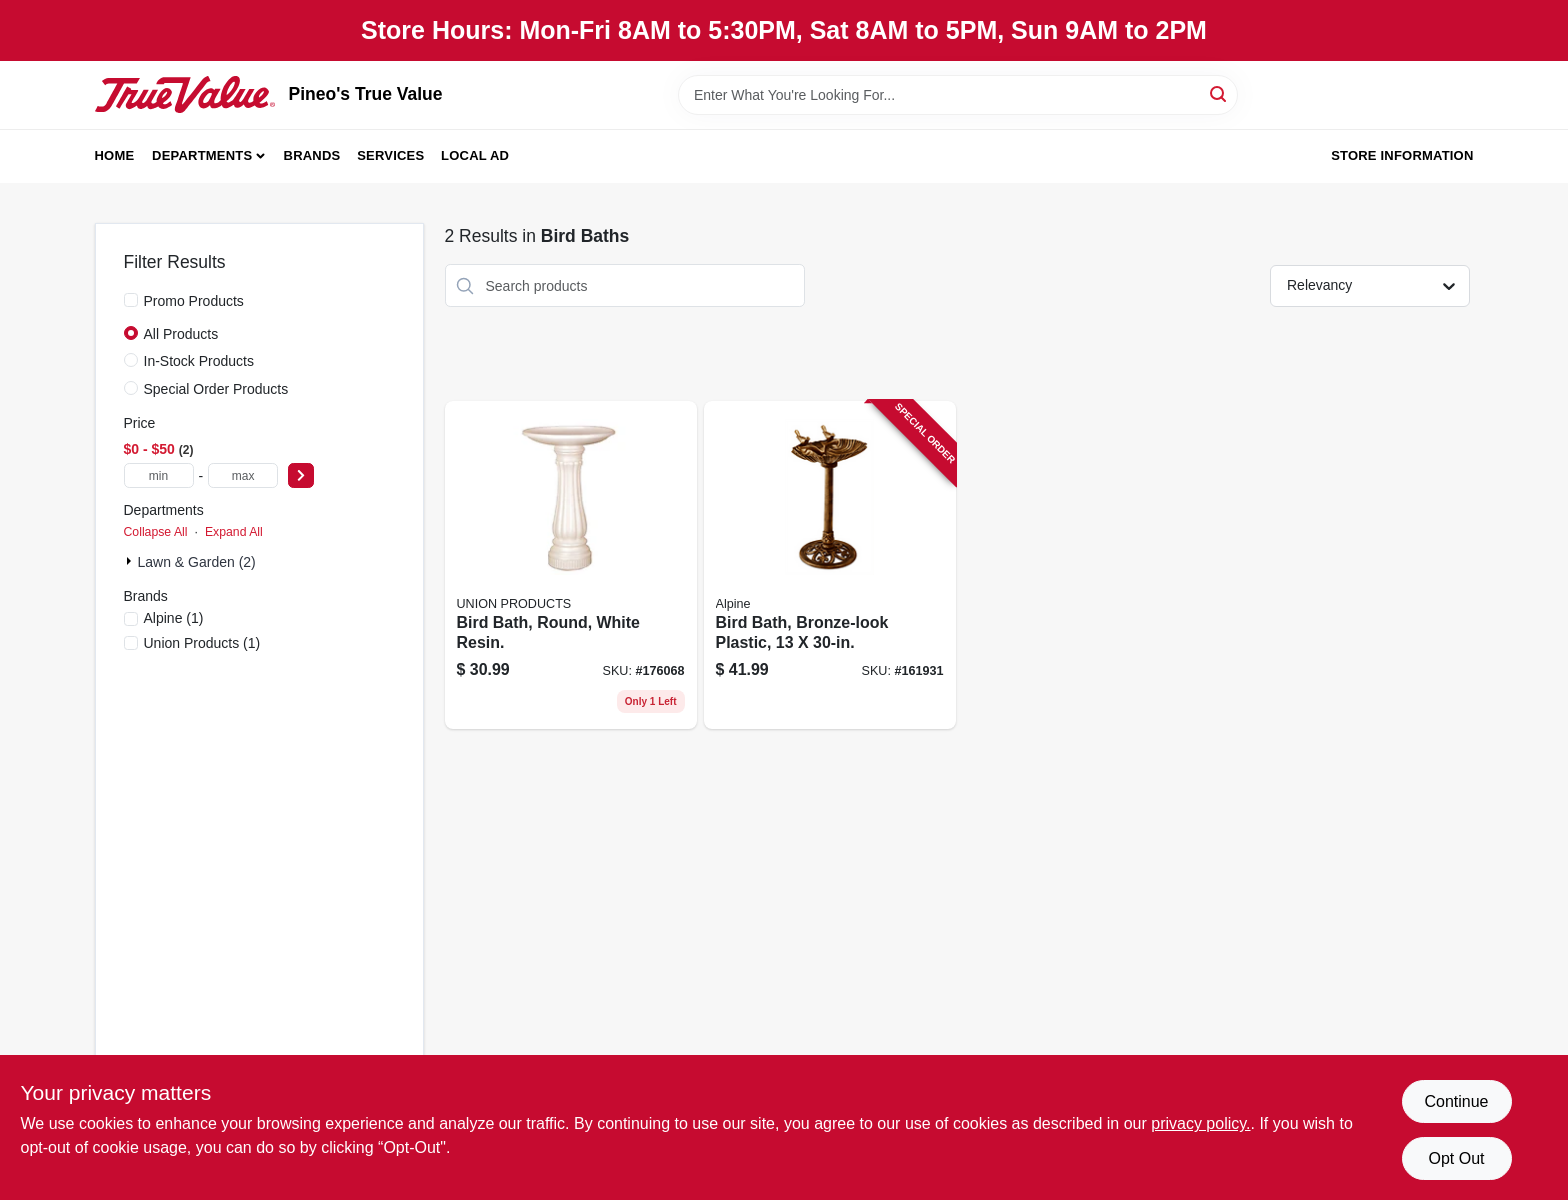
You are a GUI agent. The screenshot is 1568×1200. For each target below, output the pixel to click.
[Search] (1219, 93)
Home (115, 155)
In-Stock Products (199, 361)
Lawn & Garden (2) (197, 562)
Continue (1456, 1101)
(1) (174, 618)
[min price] (159, 475)
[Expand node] (131, 561)
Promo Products (194, 301)
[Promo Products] (131, 300)
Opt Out (1456, 1158)
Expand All (234, 532)
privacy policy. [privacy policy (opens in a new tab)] (1200, 1123)
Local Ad (475, 155)
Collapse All (156, 532)
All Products (181, 334)
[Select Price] (301, 475)
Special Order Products (216, 389)
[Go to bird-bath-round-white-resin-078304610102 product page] (571, 565)
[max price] (243, 475)
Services (390, 155)
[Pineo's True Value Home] (185, 94)
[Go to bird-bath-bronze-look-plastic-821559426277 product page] (830, 565)
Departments (202, 155)
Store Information (1402, 155)
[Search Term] (958, 95)
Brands (312, 155)
